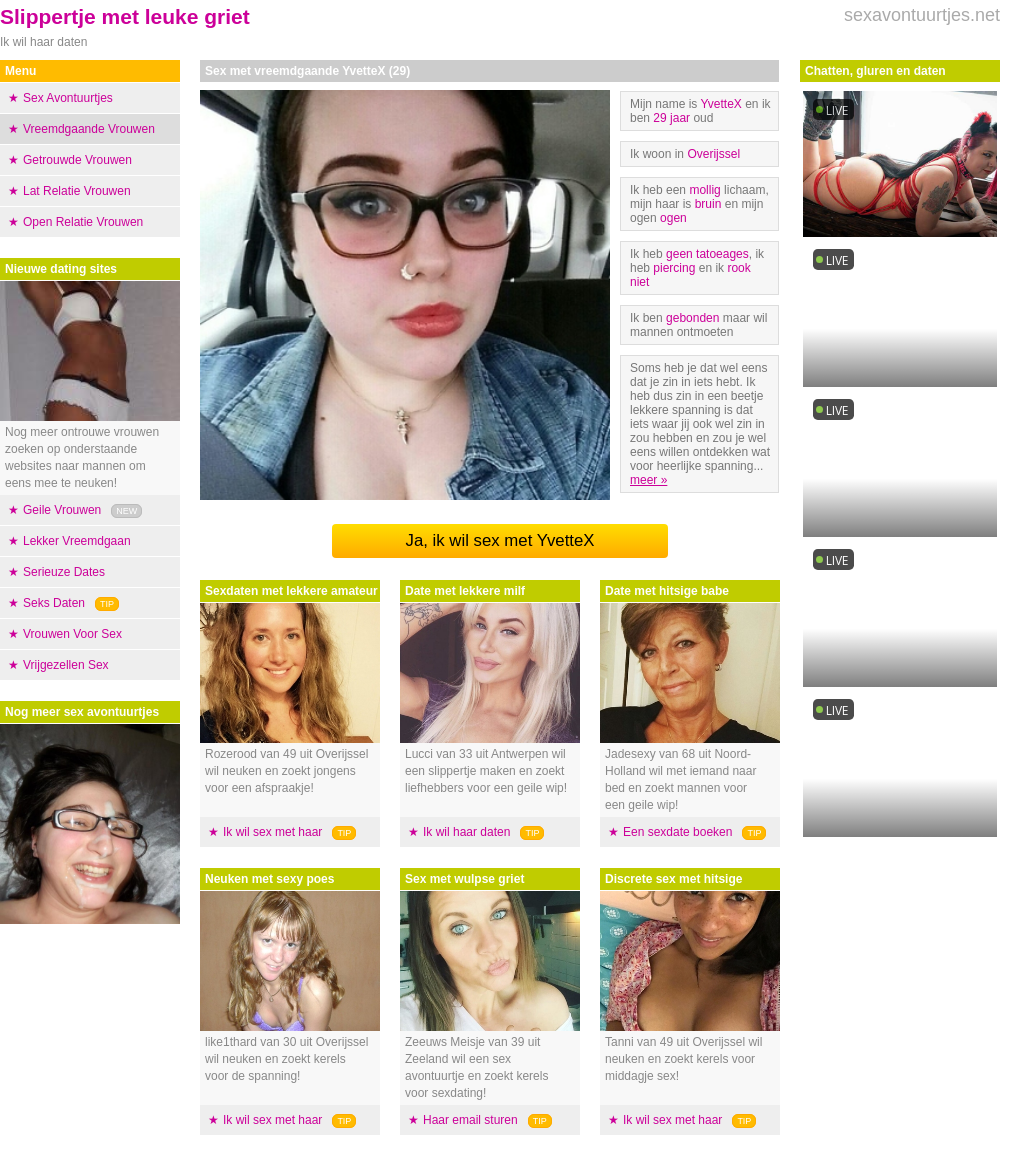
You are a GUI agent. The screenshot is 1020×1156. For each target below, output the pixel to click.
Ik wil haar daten (466, 832)
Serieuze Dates (64, 572)
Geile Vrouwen (62, 510)
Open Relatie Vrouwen (83, 222)
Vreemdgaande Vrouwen (89, 129)
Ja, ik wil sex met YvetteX (499, 540)
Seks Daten (54, 603)
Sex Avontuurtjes (68, 98)
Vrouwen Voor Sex (72, 634)
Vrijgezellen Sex (66, 665)
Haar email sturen (470, 1120)
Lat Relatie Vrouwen (77, 191)
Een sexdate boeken (677, 832)
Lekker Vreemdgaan (77, 541)
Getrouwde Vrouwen (77, 160)
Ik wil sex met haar (272, 832)
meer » (648, 480)
